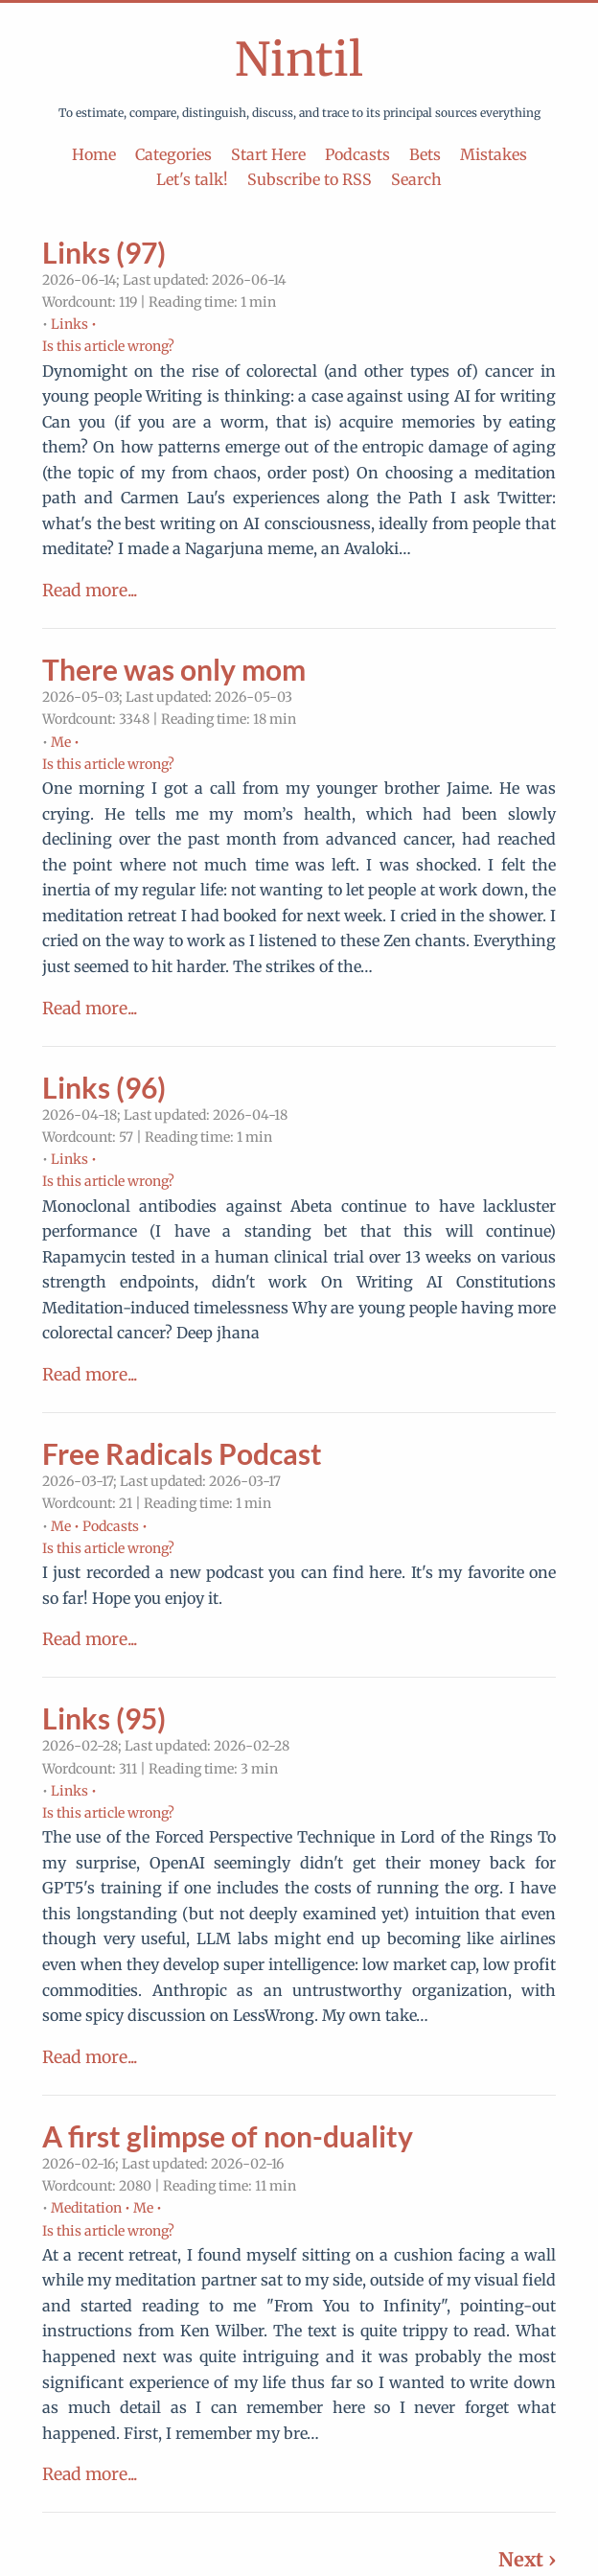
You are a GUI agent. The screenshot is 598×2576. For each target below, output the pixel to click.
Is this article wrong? (108, 346)
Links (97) (104, 252)
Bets (425, 154)
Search (416, 179)
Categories (173, 154)
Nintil (299, 59)
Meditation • (90, 2207)
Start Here (268, 154)
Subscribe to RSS (309, 179)
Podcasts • (115, 1526)
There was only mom (174, 669)
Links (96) (104, 1087)
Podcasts (357, 154)
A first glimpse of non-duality (227, 2136)
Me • (65, 742)
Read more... (89, 590)
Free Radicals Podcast (182, 1453)
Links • (74, 324)
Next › (527, 2559)
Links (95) (104, 1718)
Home (94, 154)
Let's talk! (192, 179)
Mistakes (493, 154)
